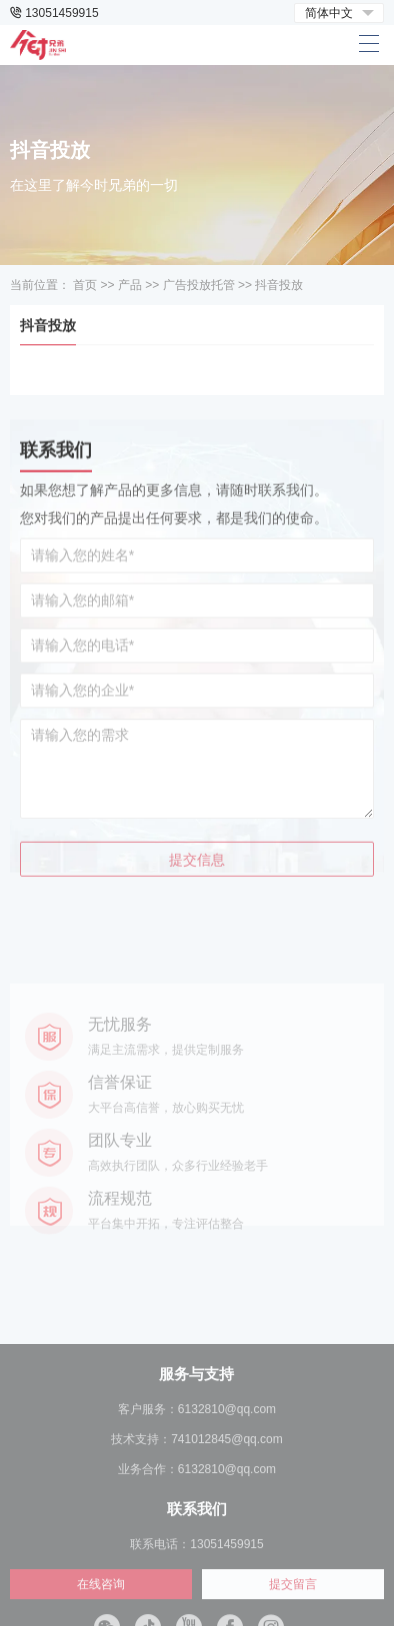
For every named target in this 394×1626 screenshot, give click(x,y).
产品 (130, 285)
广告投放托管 (199, 285)
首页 (85, 285)
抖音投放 (279, 285)
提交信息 (197, 899)
